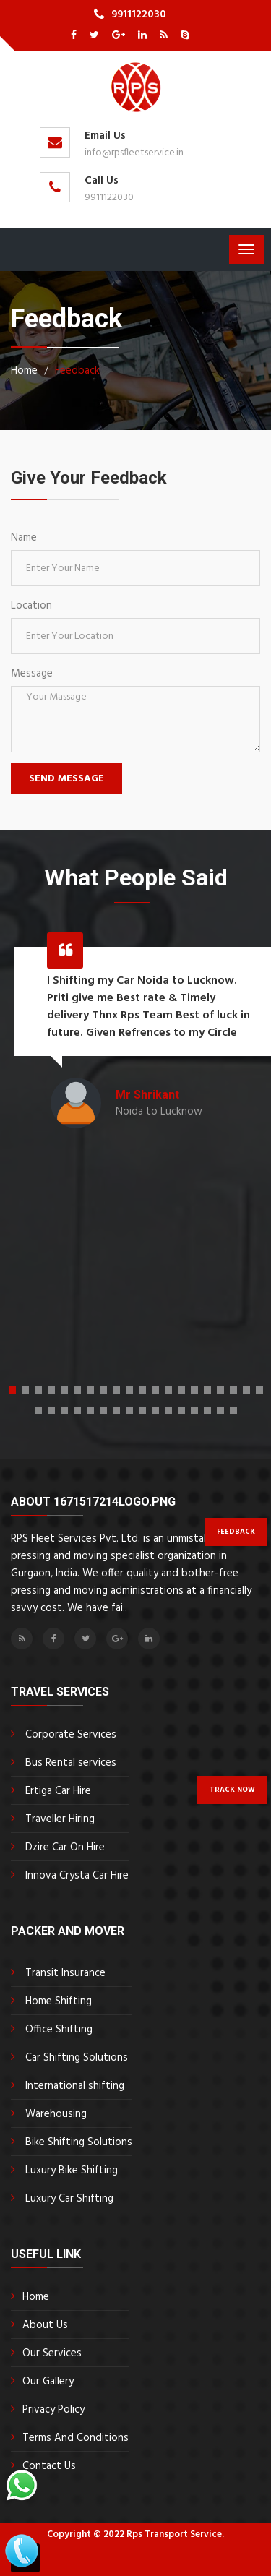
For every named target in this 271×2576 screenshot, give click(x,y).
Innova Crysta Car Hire (77, 1875)
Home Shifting (58, 2001)
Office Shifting (59, 2029)
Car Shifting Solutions (76, 2057)
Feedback (77, 370)
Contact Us (49, 2466)
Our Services (52, 2353)
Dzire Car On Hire (65, 1847)
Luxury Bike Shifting (71, 2170)
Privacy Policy (53, 2409)
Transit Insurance (65, 1973)
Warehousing (56, 2114)
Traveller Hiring (60, 1819)
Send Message (66, 778)
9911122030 (138, 14)
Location (31, 605)
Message (32, 673)
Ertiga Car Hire (58, 1791)
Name (24, 537)
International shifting (74, 2086)
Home (35, 2297)
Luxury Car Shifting (69, 2198)
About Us (45, 2325)
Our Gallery (48, 2381)
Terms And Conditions (75, 2438)
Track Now (232, 1789)
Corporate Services (70, 1734)
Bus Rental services (70, 1763)
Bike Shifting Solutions (78, 2142)
